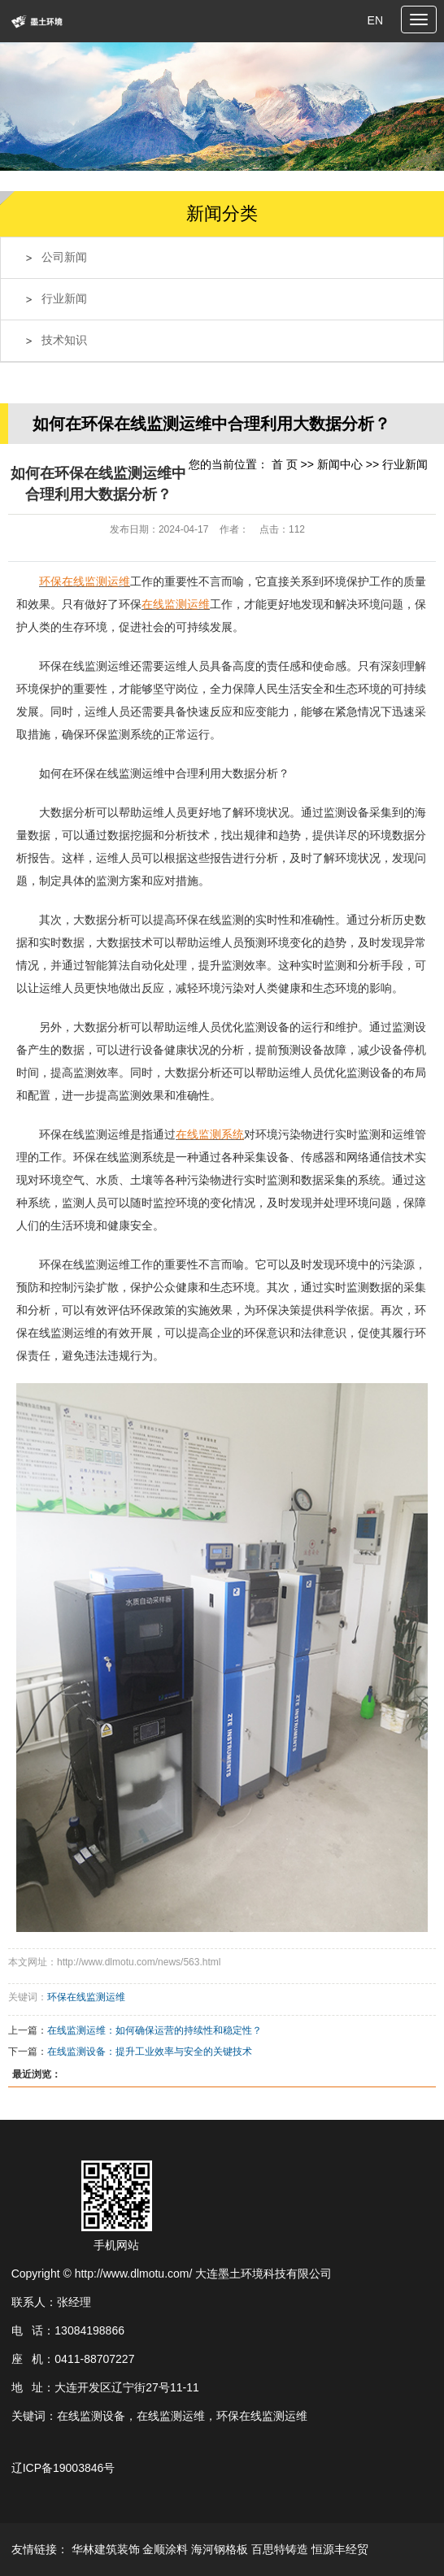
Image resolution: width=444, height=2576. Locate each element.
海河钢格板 (219, 2549)
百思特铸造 (279, 2549)
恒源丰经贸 (339, 2549)
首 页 (285, 464)
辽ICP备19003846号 (63, 2467)
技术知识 (64, 340)
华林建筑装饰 (106, 2549)
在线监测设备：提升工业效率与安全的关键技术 (149, 2051)
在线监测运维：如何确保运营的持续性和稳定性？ (154, 2030)
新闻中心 (340, 464)
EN (375, 20)
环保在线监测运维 (86, 1997)
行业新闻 (64, 299)
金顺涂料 (165, 2549)
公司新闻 (64, 257)
